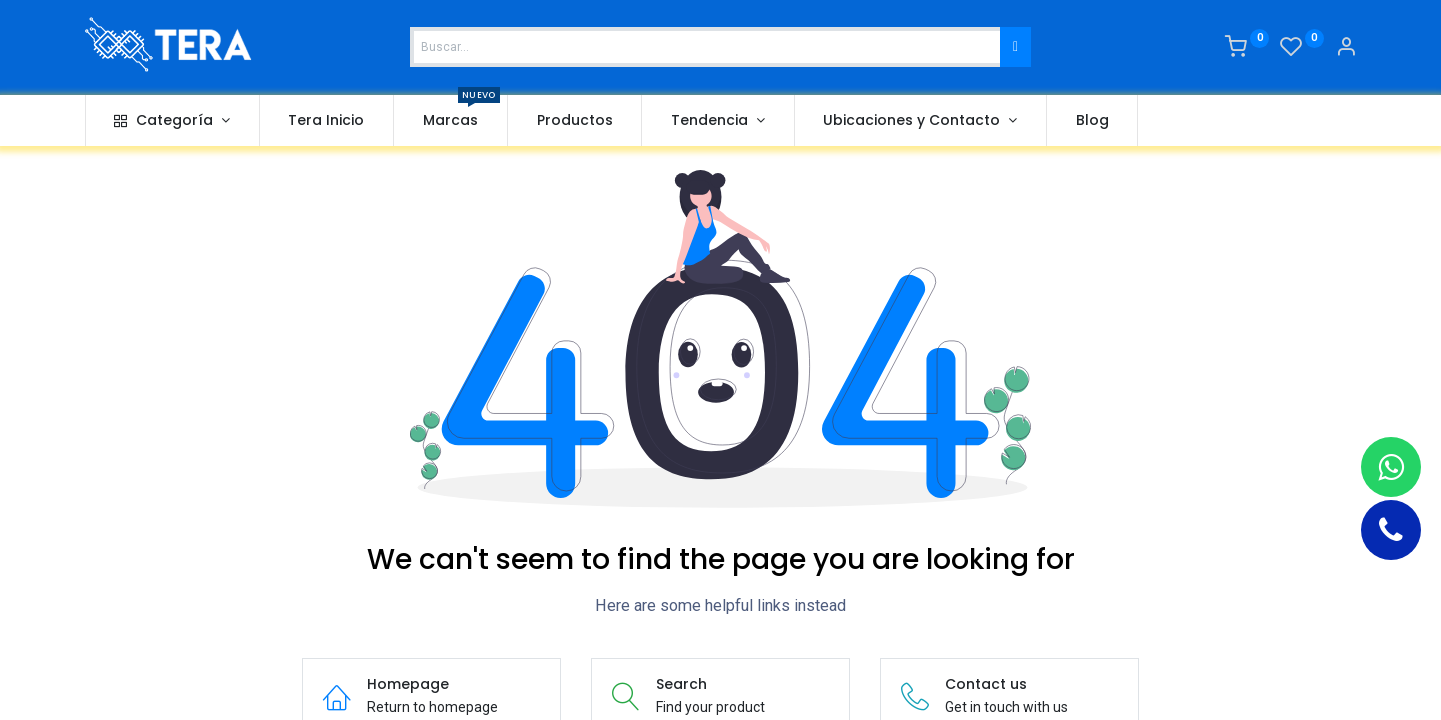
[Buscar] (1015, 47)
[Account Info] (1346, 49)
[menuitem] (327, 121)
